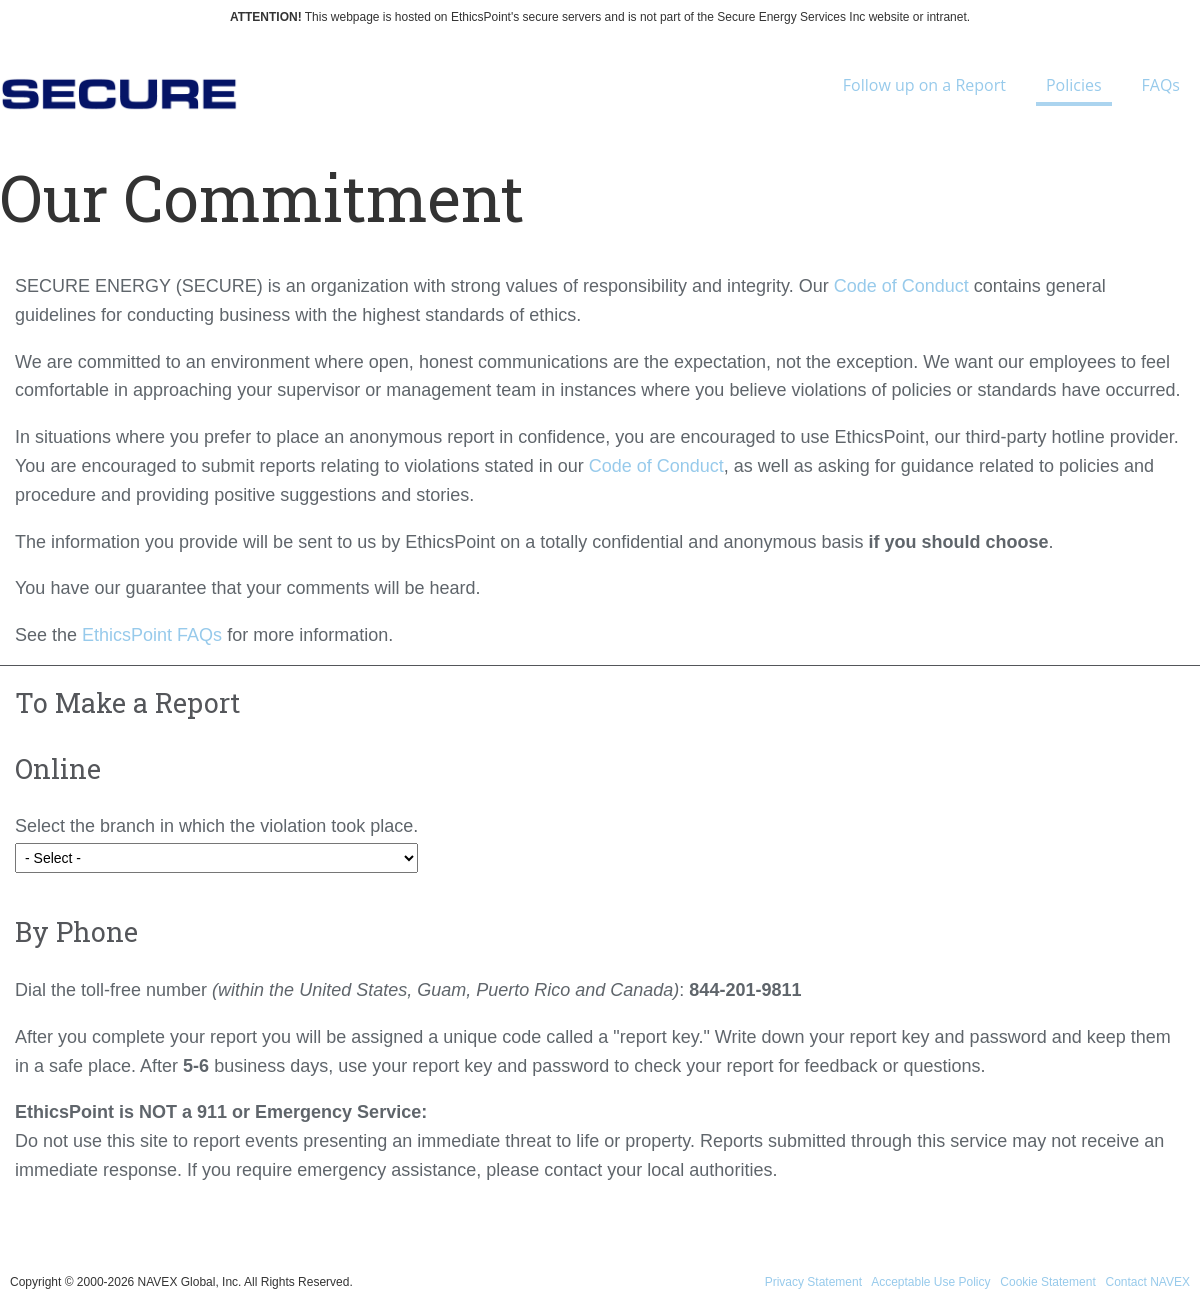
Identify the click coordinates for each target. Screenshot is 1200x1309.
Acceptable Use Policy (930, 1282)
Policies (1074, 90)
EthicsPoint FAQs (152, 635)
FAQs (1161, 85)
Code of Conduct (901, 286)
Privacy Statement (813, 1282)
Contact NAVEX (1148, 1282)
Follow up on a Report (924, 85)
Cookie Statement (1047, 1282)
